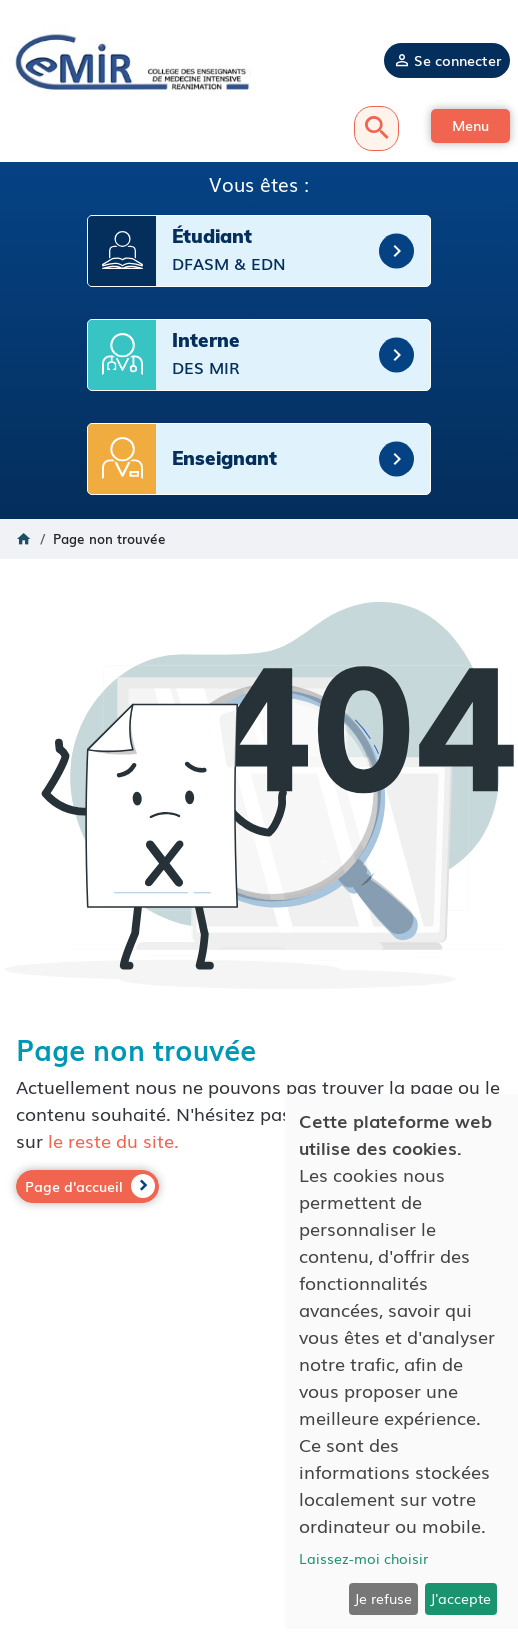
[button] (470, 126)
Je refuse (383, 1598)
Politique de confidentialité (259, 1518)
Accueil (24, 539)
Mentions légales (259, 1498)
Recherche (376, 128)
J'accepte (460, 1598)
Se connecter (457, 60)
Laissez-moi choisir (363, 1558)
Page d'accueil (74, 1186)
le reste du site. (113, 1140)
